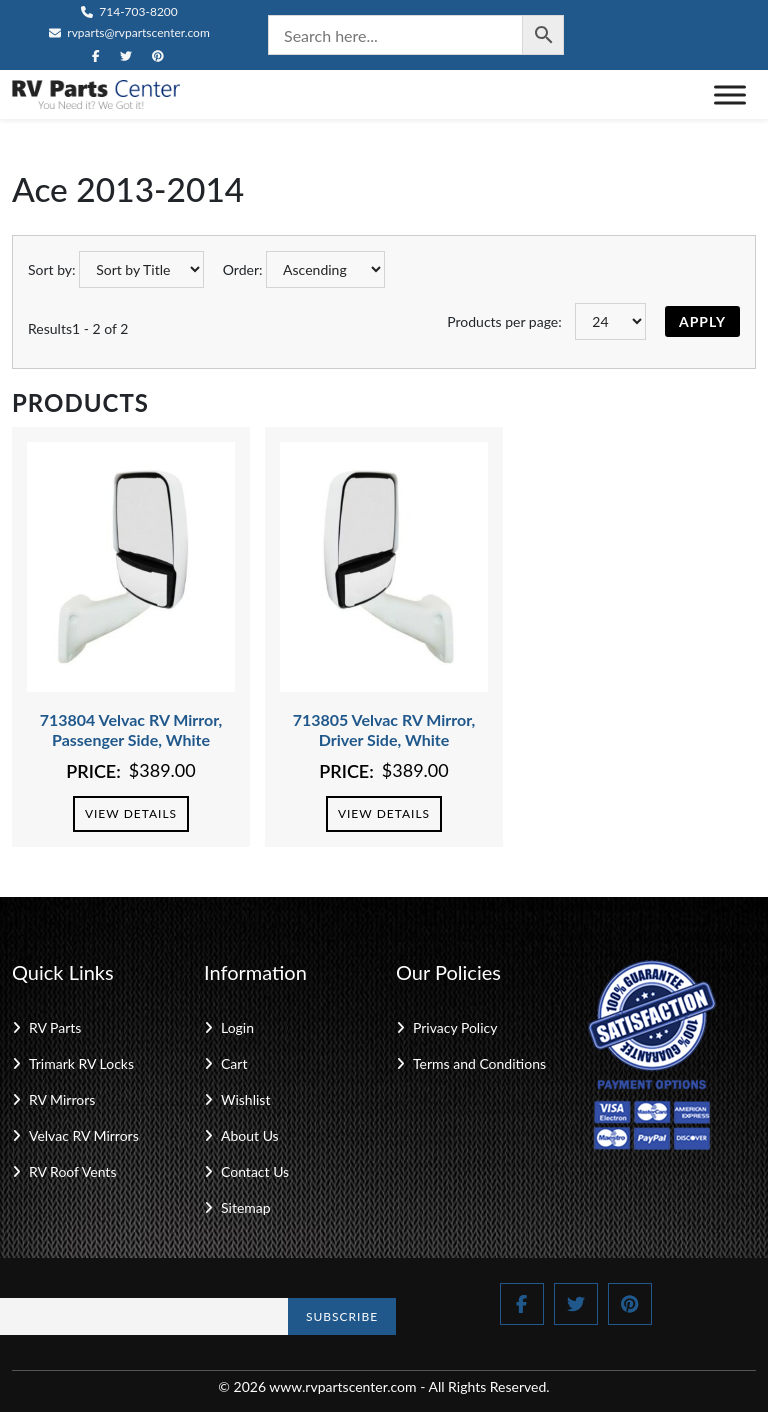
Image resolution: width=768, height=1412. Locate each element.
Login (237, 1027)
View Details (131, 813)
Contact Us (255, 1171)
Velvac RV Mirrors (84, 1135)
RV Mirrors (62, 1099)
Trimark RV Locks (81, 1063)
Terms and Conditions (479, 1063)
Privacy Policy (455, 1027)
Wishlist (245, 1099)
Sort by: (52, 269)
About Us (250, 1135)
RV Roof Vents (72, 1171)
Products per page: (504, 321)
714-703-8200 (129, 11)
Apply (702, 321)
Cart (234, 1063)
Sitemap (246, 1207)
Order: (243, 269)
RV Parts (55, 1027)
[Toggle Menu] (730, 94)
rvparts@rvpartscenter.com (129, 32)
